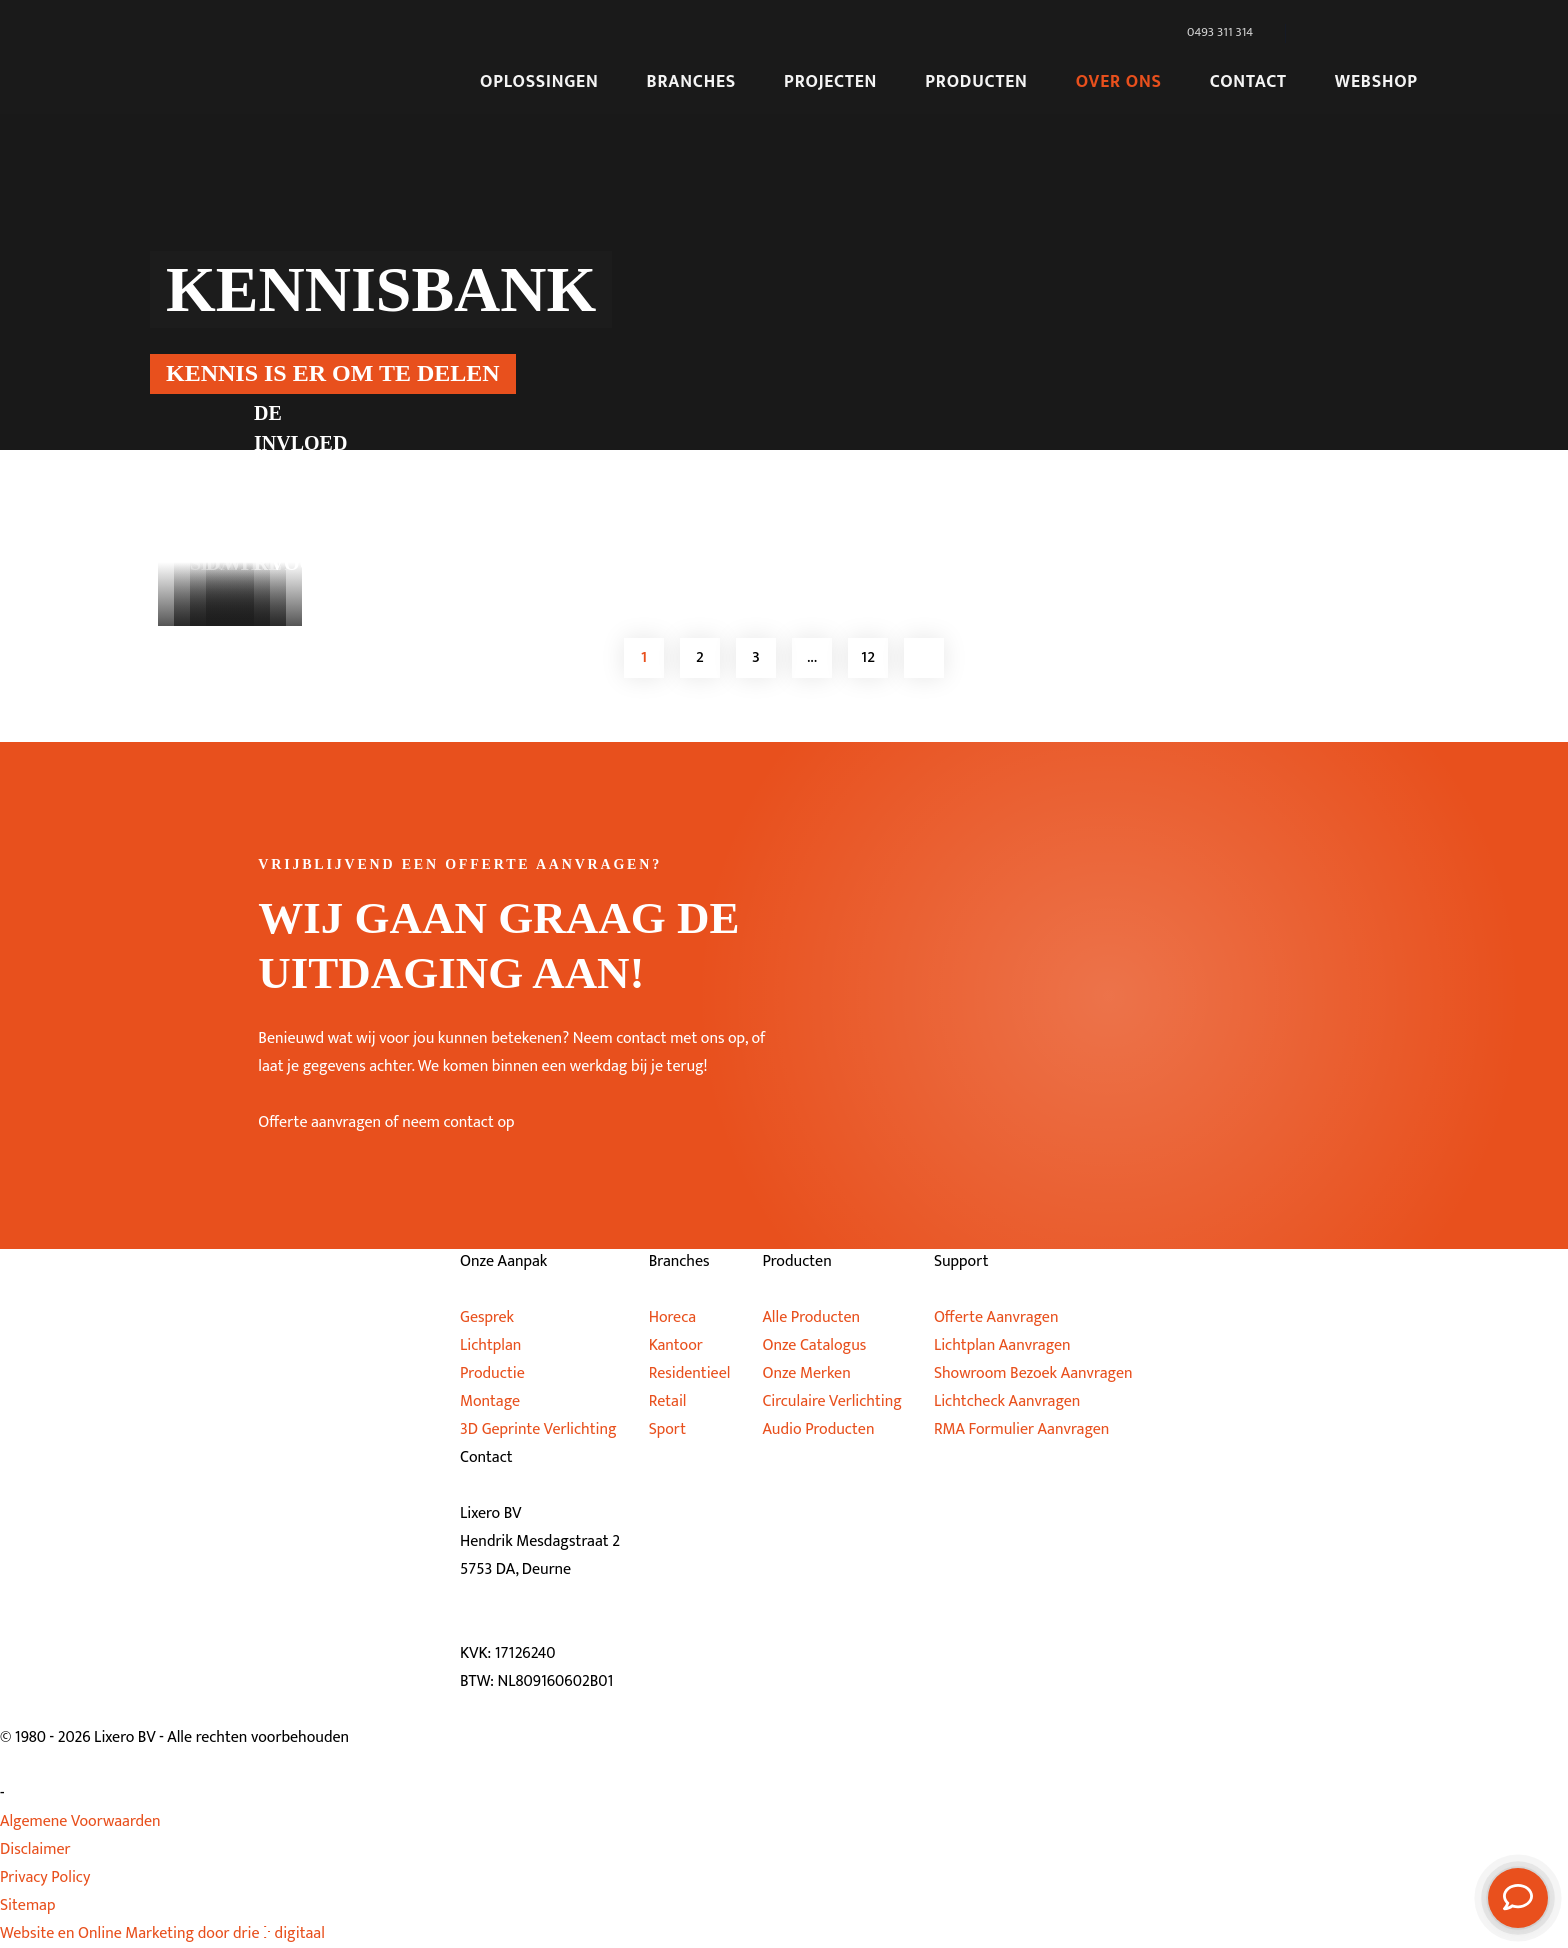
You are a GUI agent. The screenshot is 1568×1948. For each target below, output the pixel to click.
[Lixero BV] (289, 56)
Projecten (830, 81)
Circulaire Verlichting (831, 1401)
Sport (667, 1429)
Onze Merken (806, 1373)
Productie (492, 1373)
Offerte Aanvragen (996, 1317)
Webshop (1376, 81)
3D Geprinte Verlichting (538, 1429)
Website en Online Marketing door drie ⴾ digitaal (162, 1933)
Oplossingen (539, 81)
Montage (490, 1401)
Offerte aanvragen (319, 1122)
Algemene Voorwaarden (80, 1821)
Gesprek (487, 1317)
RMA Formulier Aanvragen (1022, 1429)
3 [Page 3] (756, 657)
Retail (668, 1401)
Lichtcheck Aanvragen (1007, 1401)
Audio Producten (818, 1429)
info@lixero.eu (537, 1625)
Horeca (672, 1317)
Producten (976, 81)
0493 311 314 (529, 1597)
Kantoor (676, 1345)
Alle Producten (811, 1317)
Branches (691, 81)
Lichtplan (490, 1345)
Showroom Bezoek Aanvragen (1033, 1373)
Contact (1248, 81)
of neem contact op (450, 1122)
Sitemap (27, 1905)
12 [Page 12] (868, 657)
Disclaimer (35, 1849)
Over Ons (1119, 81)
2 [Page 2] (700, 657)
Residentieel (690, 1373)
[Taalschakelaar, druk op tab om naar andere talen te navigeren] (1355, 33)
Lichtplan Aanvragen (1002, 1345)
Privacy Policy (45, 1877)
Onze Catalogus (814, 1345)
